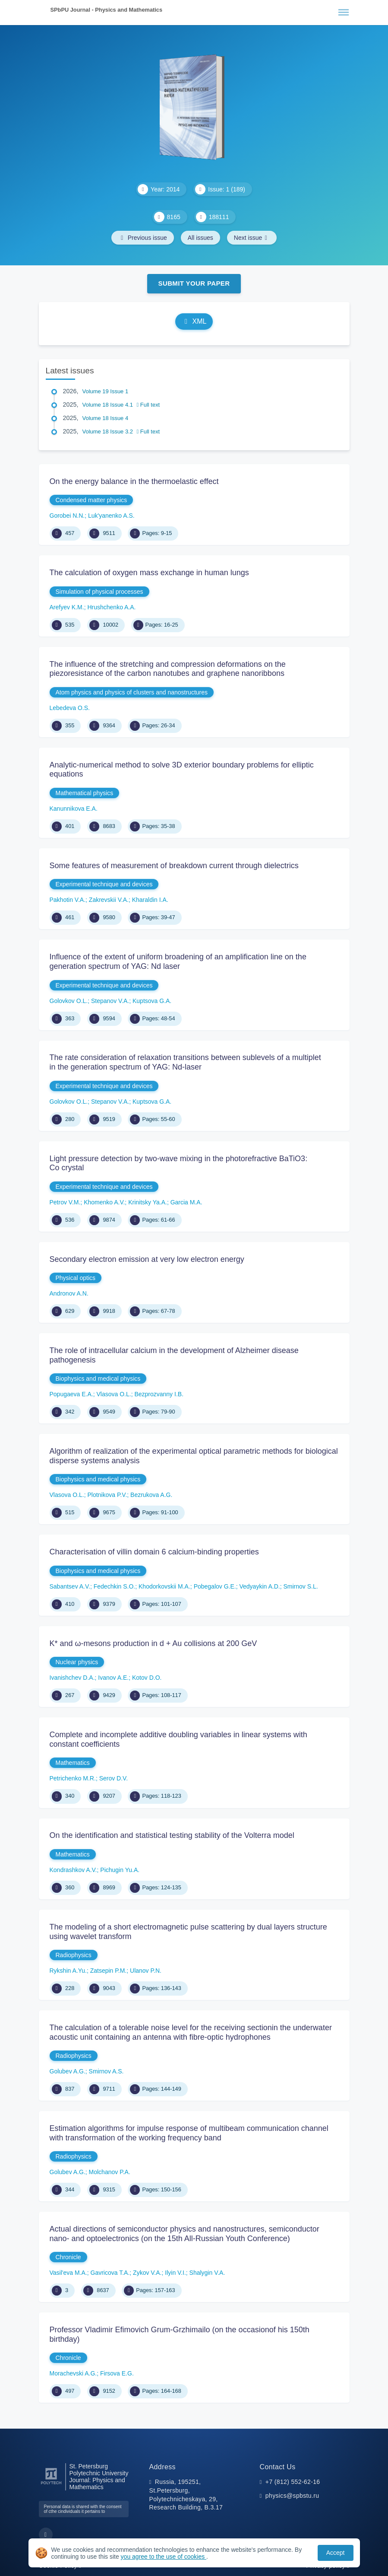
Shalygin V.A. (207, 2272)
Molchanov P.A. (109, 2171)
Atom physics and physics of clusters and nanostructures (132, 692)
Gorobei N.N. (67, 515)
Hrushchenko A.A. (111, 607)
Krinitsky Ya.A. (147, 1202)
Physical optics (76, 1277)
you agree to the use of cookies (163, 2556)
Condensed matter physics (91, 500)
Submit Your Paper (194, 283)
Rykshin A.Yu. (68, 1970)
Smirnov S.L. (300, 1586)
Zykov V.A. (147, 2272)
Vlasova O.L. (113, 1394)
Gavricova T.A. (110, 2272)
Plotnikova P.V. (107, 1494)
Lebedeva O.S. (70, 707)
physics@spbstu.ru (292, 2495)
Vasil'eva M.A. (68, 2272)
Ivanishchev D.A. (72, 1677)
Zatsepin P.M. (108, 1970)
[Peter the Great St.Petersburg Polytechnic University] (51, 2484)
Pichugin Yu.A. (119, 1869)
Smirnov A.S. (106, 2071)
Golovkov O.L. (69, 1000)
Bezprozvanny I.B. (158, 1394)
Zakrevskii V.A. (109, 899)
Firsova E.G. (117, 2373)
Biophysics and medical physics (98, 1378)
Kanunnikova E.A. (74, 808)
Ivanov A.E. (113, 1677)
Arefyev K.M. (67, 607)
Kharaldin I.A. (150, 899)
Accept (335, 2552)
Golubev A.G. (67, 2071)
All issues (200, 237)
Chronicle (68, 2257)
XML (194, 321)
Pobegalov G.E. (215, 1586)
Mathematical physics (85, 793)
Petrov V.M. (65, 1202)
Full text (148, 404)
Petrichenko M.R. (73, 1778)
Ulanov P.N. (145, 1970)
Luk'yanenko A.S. (111, 515)
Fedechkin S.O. (115, 1586)
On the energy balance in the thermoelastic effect (134, 481)
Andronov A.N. (69, 1293)
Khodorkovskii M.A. (164, 1586)
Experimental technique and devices (104, 884)
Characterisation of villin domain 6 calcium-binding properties (154, 1552)
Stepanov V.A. (110, 1000)
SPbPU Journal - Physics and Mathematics (106, 9)
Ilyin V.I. (175, 2272)
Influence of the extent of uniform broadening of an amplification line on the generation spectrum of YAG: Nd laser (178, 961)
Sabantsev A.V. (70, 1586)
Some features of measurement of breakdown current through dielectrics (174, 865)
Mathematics (73, 1762)
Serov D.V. (113, 1778)
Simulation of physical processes (99, 591)
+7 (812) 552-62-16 (292, 2481)
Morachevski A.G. (73, 2373)
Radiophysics (73, 1955)
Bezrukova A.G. (151, 1494)
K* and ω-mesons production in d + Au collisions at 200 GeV (153, 1643)
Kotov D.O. (146, 1677)
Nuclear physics (77, 1662)
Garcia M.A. (186, 1202)
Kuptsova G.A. (151, 1000)
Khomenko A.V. (104, 1202)
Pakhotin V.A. (68, 899)
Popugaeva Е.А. (71, 1394)
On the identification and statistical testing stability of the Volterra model (172, 1835)
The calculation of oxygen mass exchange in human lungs (149, 572)
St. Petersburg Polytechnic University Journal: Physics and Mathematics (99, 2476)
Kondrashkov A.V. (73, 1869)
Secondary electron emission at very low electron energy (147, 1259)
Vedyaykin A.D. (259, 1586)
